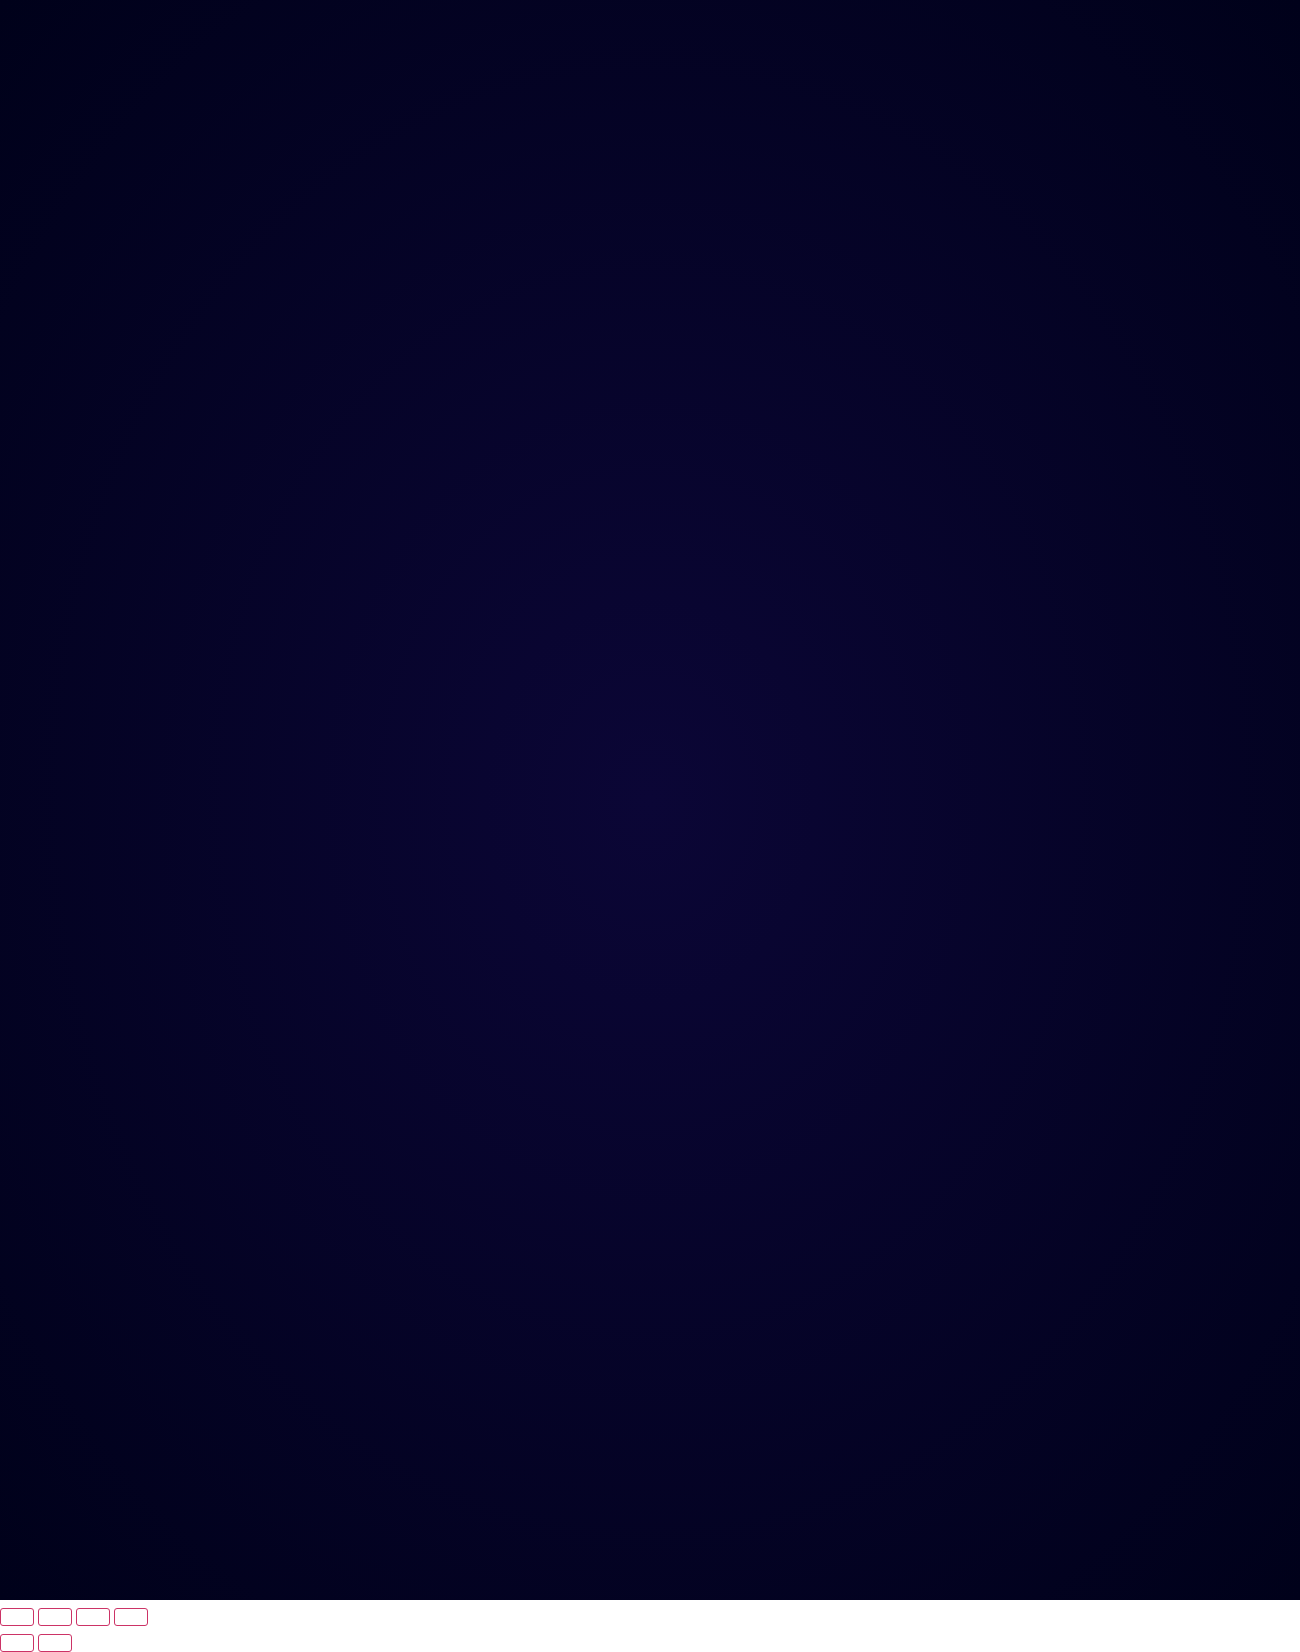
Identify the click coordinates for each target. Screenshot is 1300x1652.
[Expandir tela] (55, 1617)
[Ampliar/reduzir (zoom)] (17, 1617)
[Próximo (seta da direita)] (55, 1643)
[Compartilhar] (93, 1617)
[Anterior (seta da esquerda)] (17, 1643)
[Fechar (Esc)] (131, 1617)
